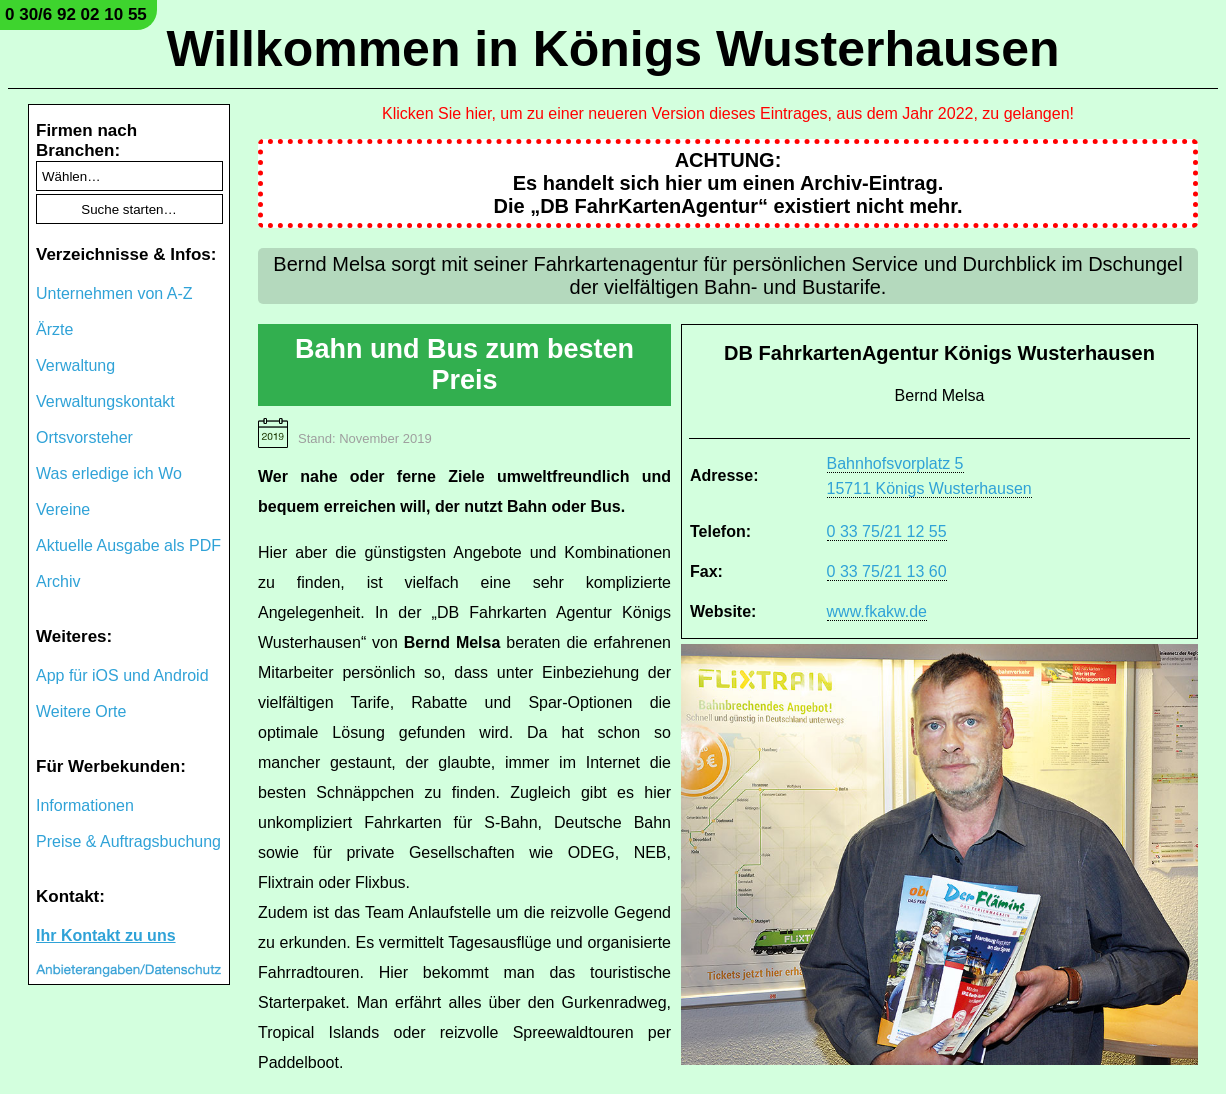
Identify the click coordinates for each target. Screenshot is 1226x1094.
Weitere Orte (81, 711)
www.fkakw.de (877, 611)
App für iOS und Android (122, 675)
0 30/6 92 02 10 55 (76, 14)
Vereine (63, 509)
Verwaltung (75, 365)
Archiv (58, 581)
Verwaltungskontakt (105, 401)
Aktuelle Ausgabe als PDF (128, 545)
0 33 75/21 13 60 (887, 571)
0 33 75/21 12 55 (887, 531)
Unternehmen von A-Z (114, 293)
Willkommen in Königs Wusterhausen (612, 49)
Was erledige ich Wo (109, 473)
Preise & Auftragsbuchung (128, 841)
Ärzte (54, 329)
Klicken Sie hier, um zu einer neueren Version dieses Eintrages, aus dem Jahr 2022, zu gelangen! (728, 113)
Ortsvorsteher (84, 437)
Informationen (85, 805)
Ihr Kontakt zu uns (106, 935)
